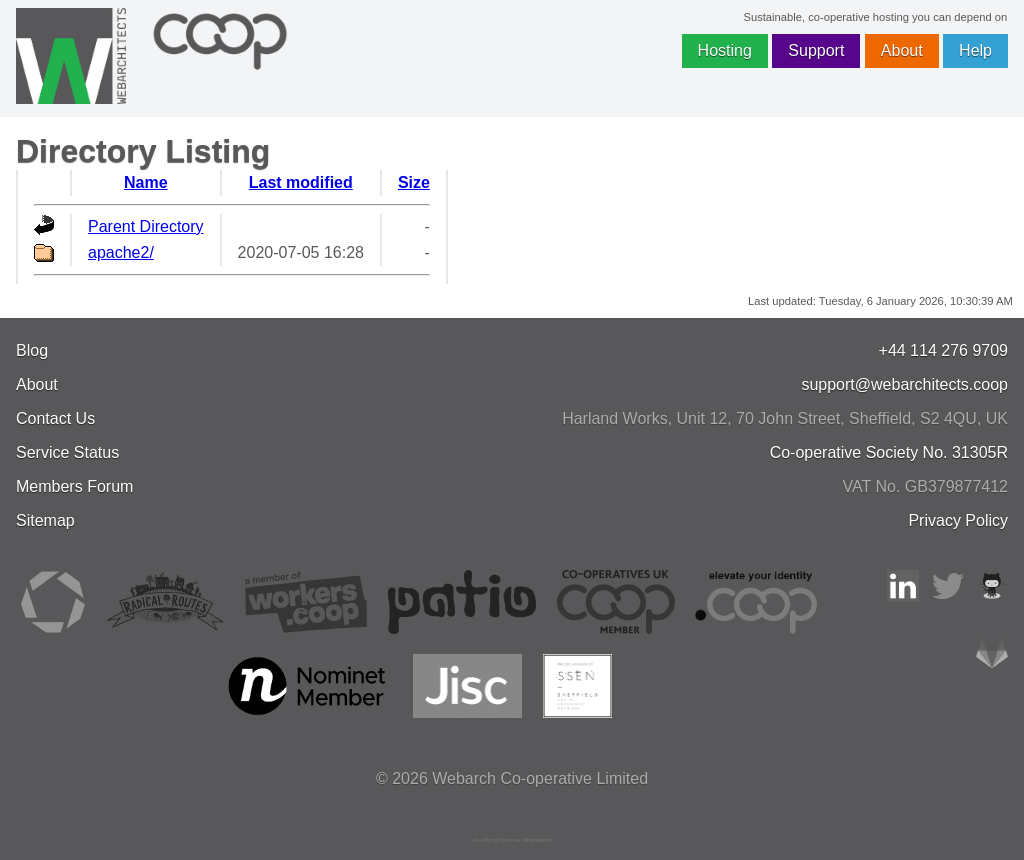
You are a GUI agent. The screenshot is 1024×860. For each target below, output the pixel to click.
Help (975, 50)
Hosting (725, 50)
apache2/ (121, 252)
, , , (785, 418)
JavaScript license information (512, 840)
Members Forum (74, 486)
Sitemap (45, 520)
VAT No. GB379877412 (925, 486)
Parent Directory (146, 226)
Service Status (67, 452)
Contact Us (55, 418)
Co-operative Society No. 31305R (889, 452)
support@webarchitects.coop (904, 384)
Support (816, 50)
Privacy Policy (958, 520)
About (902, 50)
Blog (32, 350)
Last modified (301, 182)
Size (414, 182)
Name (146, 182)
